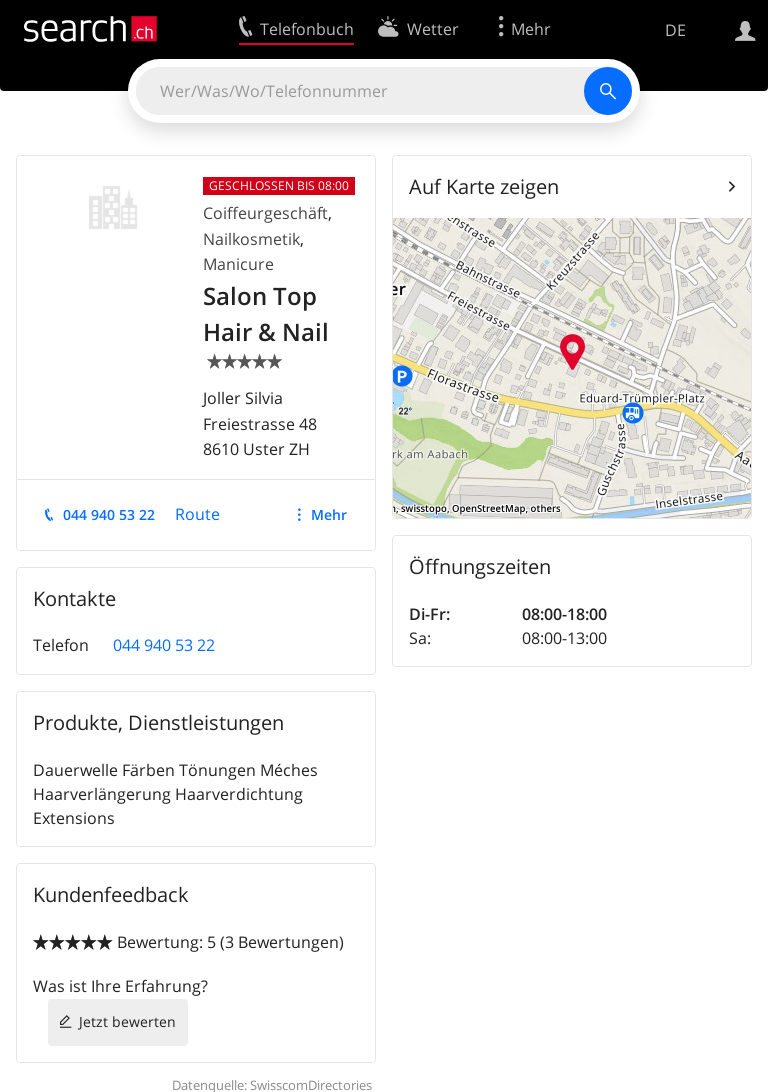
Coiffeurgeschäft (265, 213)
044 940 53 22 (109, 514)
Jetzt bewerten (127, 1021)
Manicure (238, 264)
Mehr (329, 514)
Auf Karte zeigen (484, 186)
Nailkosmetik (251, 239)
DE (675, 30)
